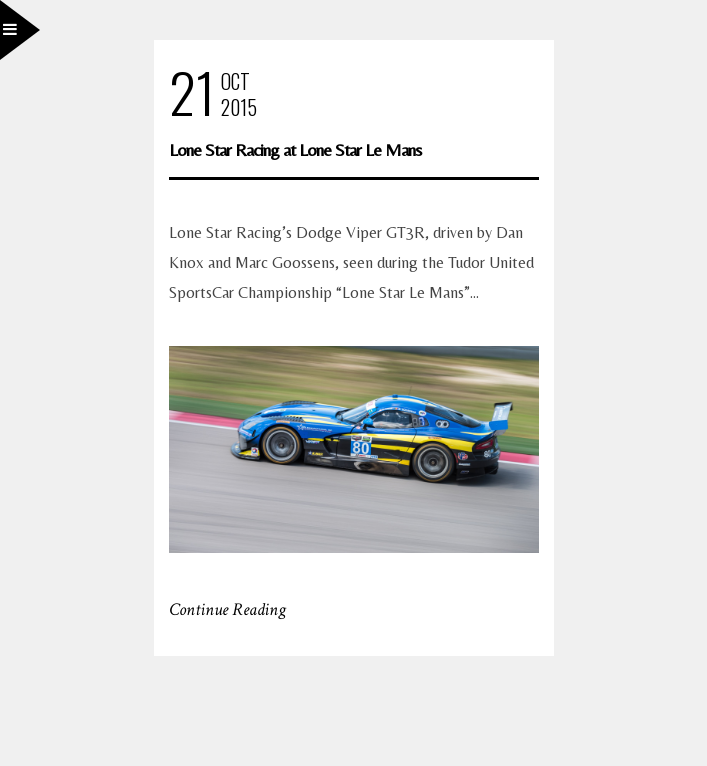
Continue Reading (227, 609)
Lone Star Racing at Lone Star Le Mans (295, 149)
